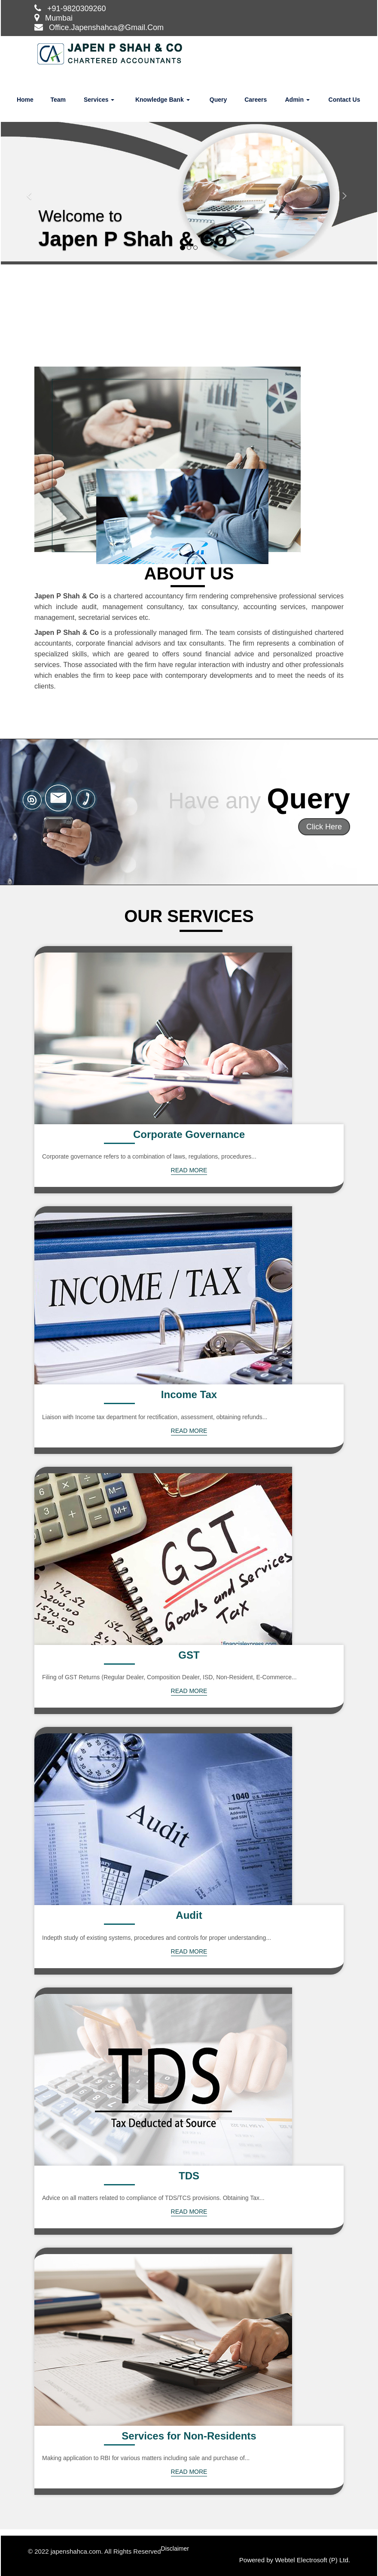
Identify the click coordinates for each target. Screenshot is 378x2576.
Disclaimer (175, 2548)
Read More (189, 1170)
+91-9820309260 (76, 8)
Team (58, 99)
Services (99, 99)
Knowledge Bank (162, 99)
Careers (255, 99)
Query (218, 99)
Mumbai (59, 18)
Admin (297, 99)
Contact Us (344, 99)
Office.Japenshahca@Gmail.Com (106, 27)
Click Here (324, 826)
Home (25, 99)
